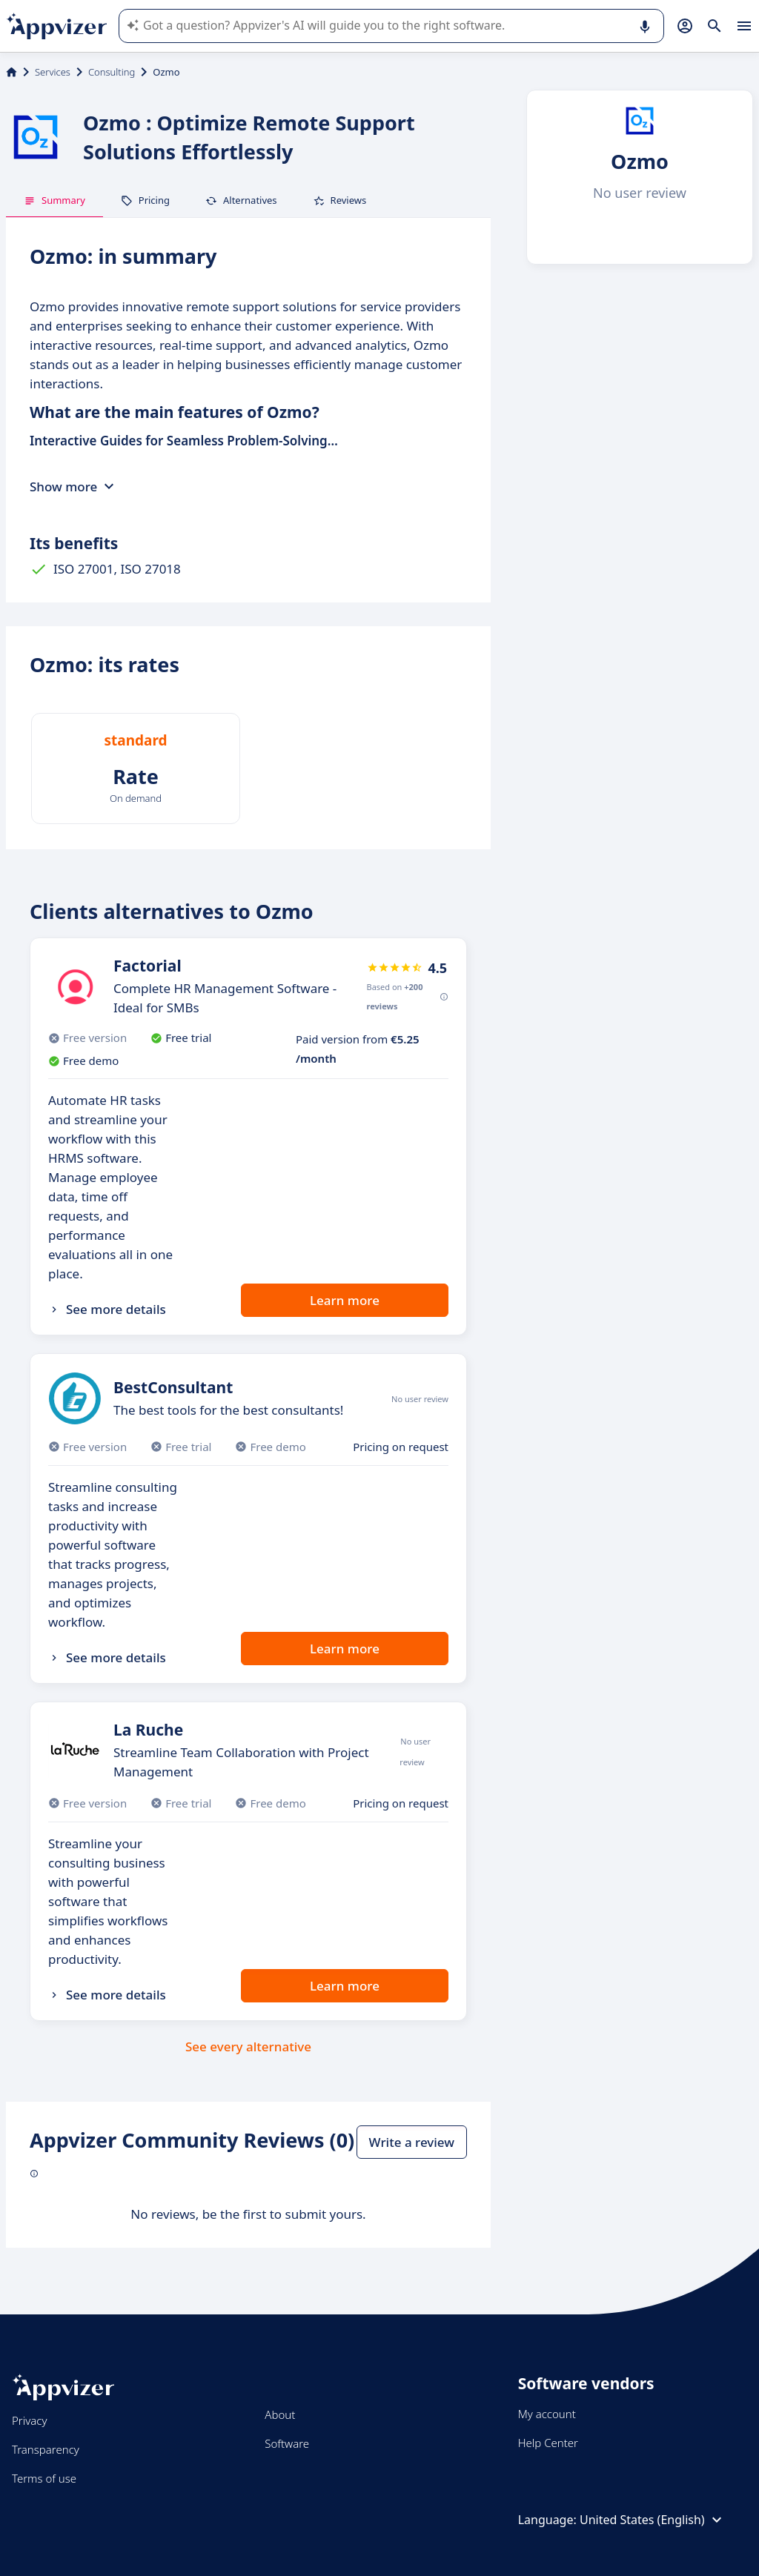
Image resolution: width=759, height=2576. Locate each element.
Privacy (29, 2420)
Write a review (411, 2142)
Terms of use (44, 2478)
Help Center (548, 2442)
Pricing (145, 200)
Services (52, 72)
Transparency (45, 2449)
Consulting (111, 72)
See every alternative (248, 2046)
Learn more (345, 1300)
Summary (54, 200)
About (280, 2414)
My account (547, 2413)
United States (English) (653, 2520)
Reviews (340, 200)
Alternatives (241, 200)
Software (287, 2443)
